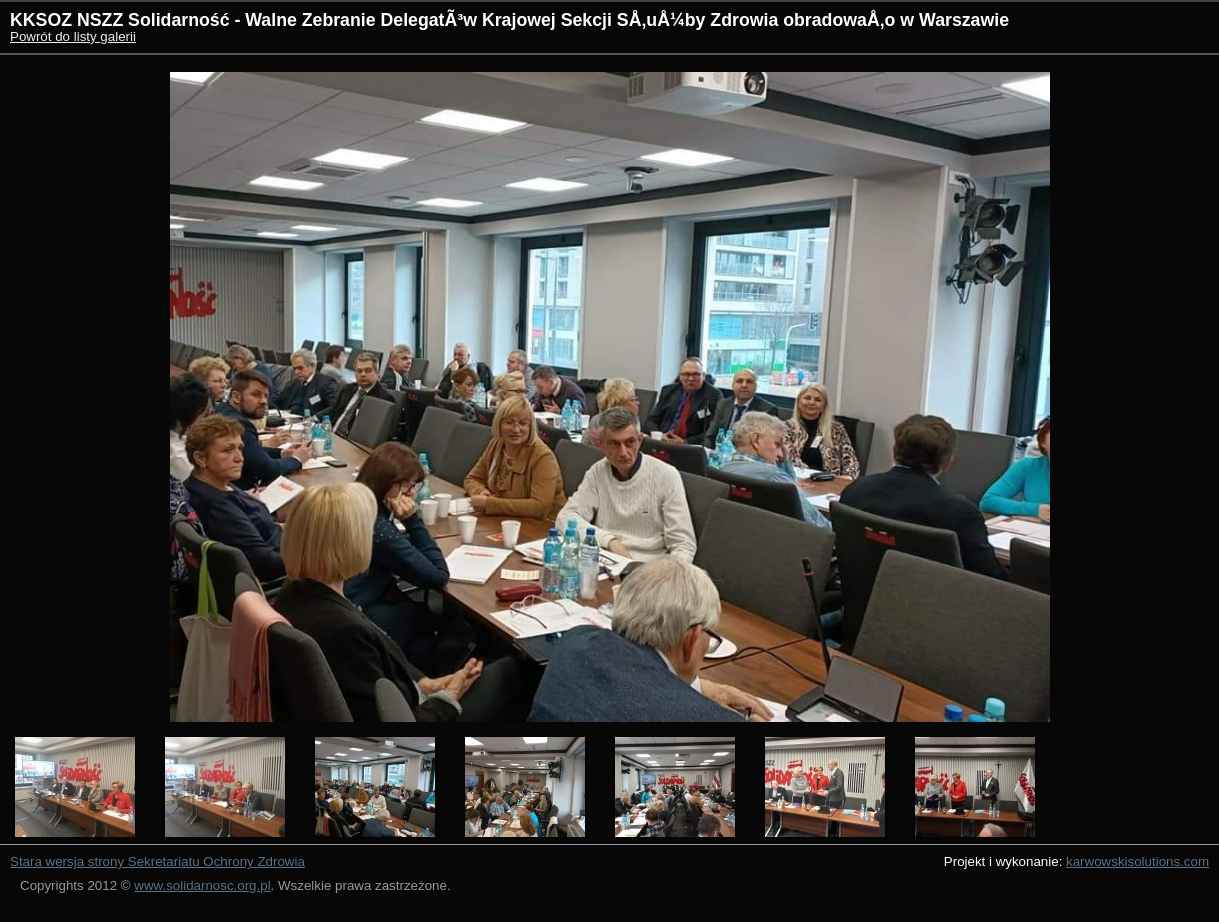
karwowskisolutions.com (1137, 861)
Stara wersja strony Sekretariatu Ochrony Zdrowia (157, 861)
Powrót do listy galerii (73, 36)
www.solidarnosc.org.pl (202, 885)
